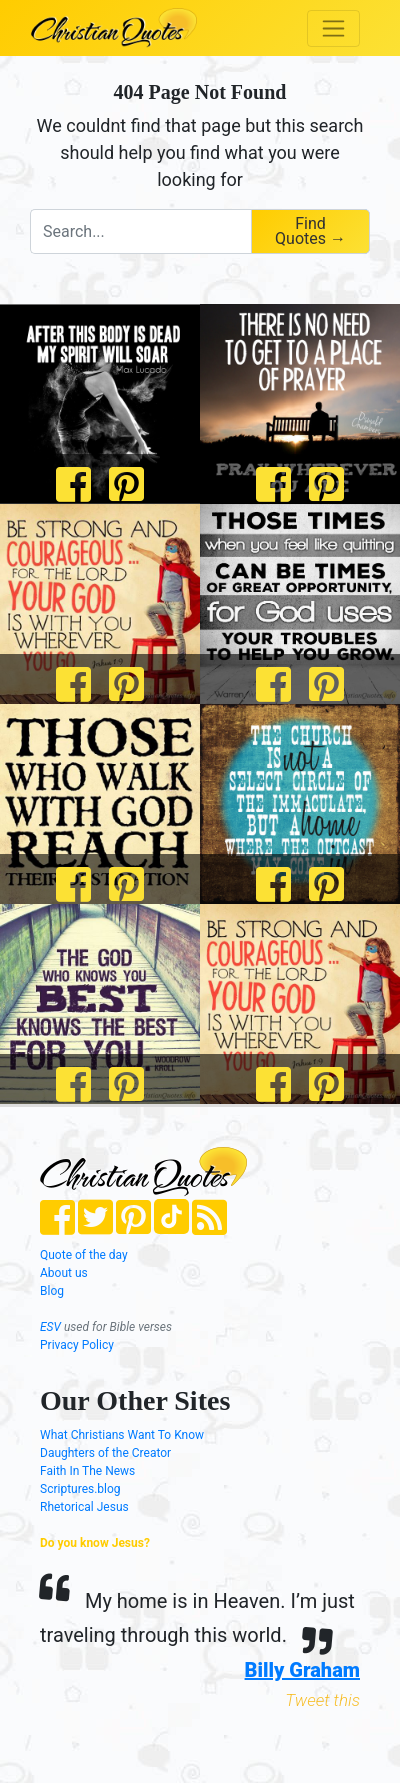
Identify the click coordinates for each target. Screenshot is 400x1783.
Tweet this (322, 1700)
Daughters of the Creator (105, 1453)
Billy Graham (302, 1670)
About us (64, 1273)
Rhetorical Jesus (84, 1507)
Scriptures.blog (80, 1489)
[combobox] (140, 231)
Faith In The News (87, 1471)
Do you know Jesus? (95, 1543)
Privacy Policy (77, 1345)
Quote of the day (84, 1255)
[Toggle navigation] (333, 28)
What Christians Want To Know (122, 1435)
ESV (50, 1327)
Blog (52, 1291)
